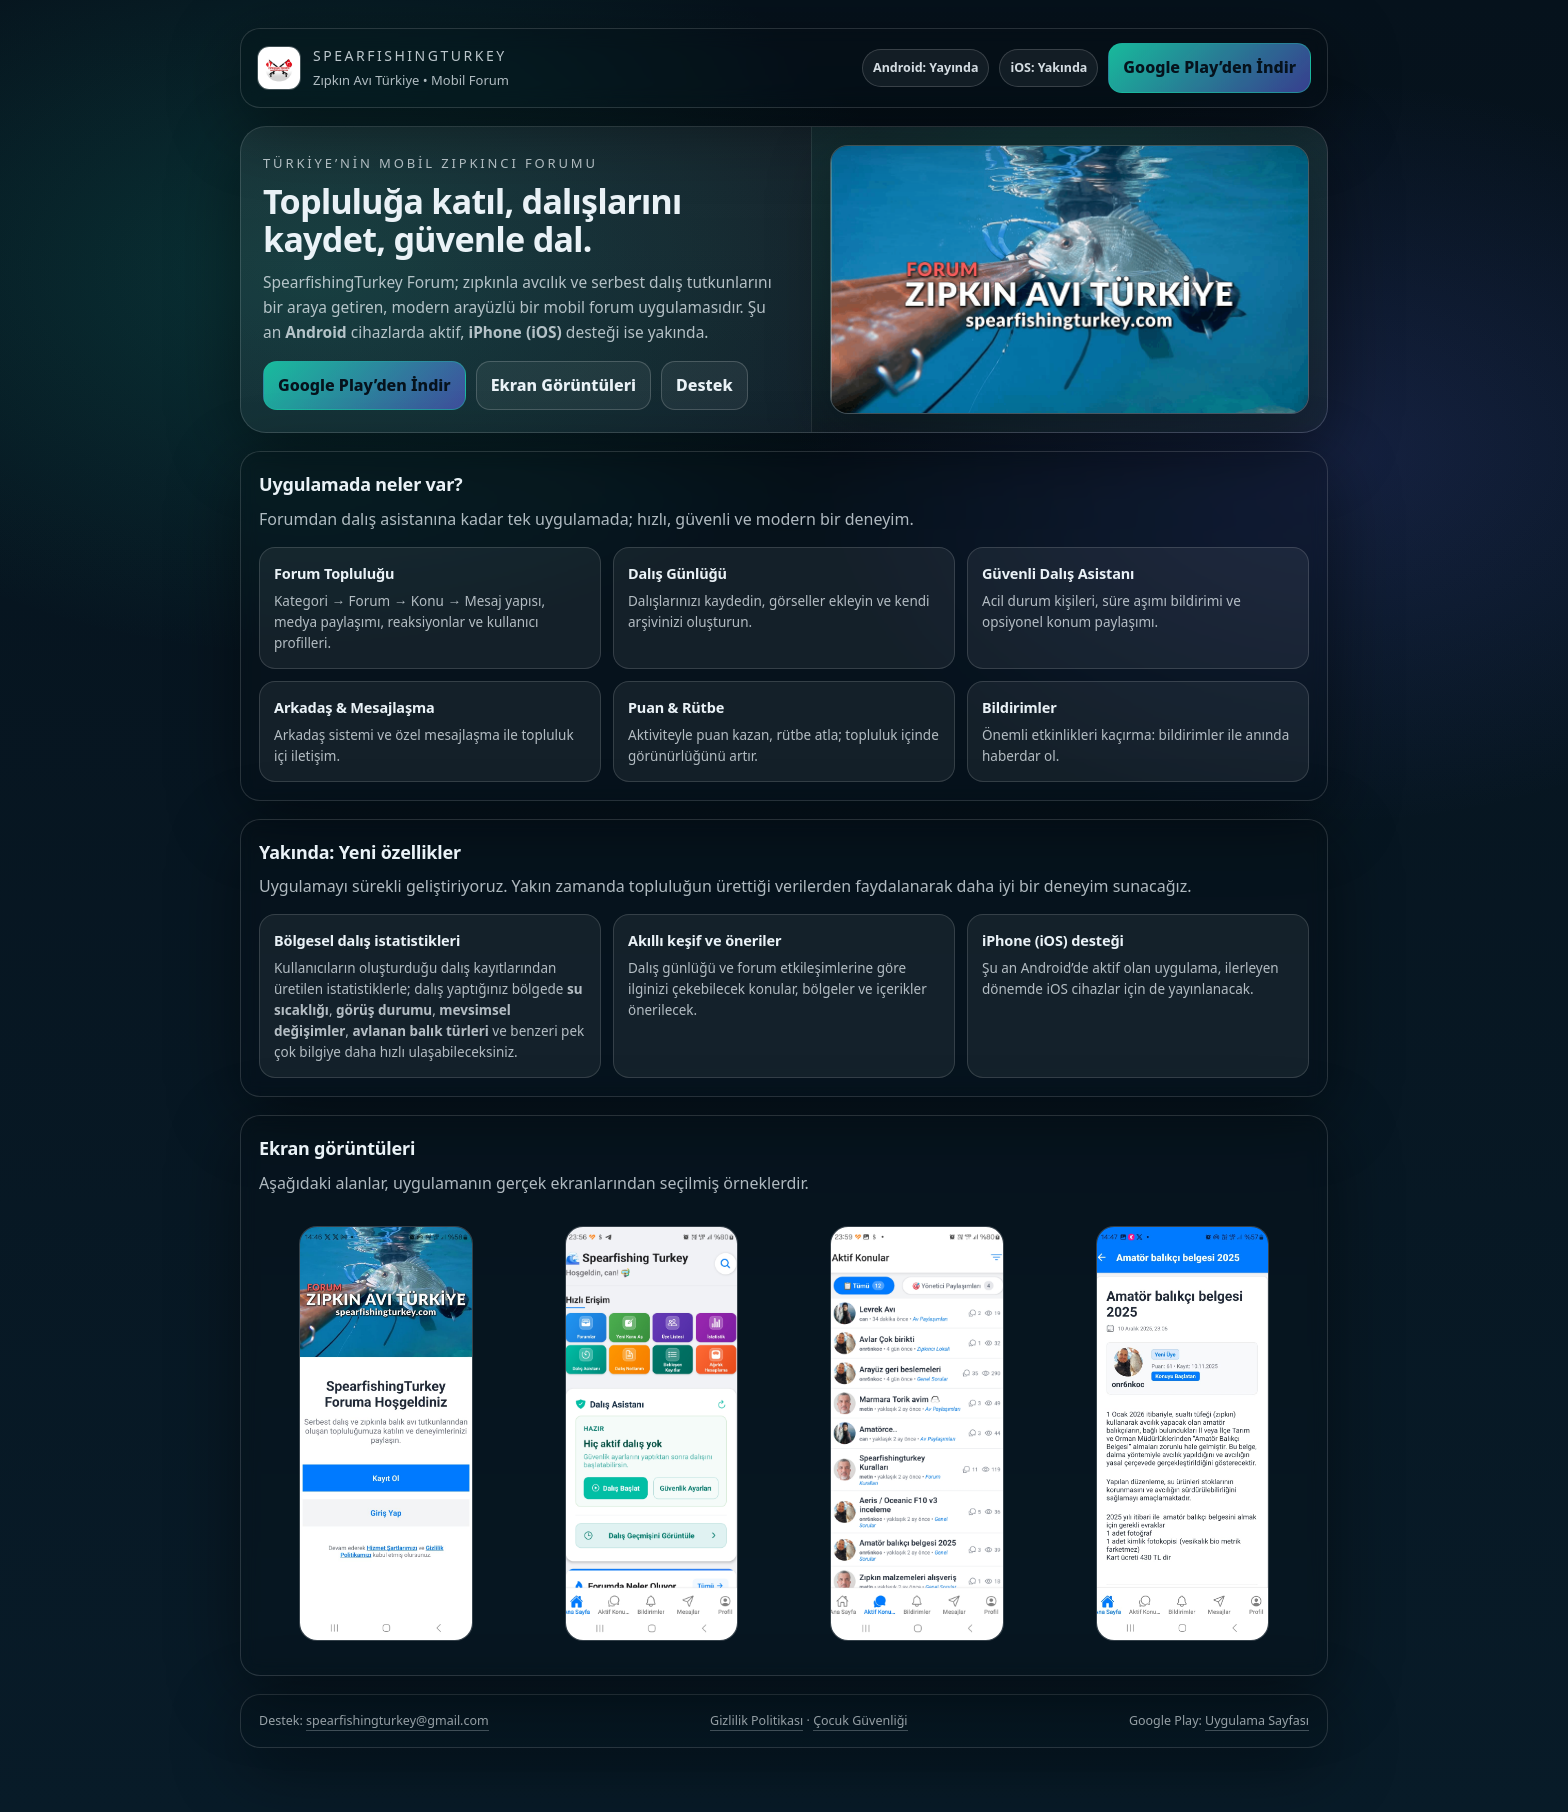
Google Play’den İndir (1209, 67)
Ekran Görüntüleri (563, 385)
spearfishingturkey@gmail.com (397, 1720)
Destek (704, 385)
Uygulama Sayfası (1257, 1720)
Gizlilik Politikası (756, 1720)
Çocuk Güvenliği (860, 1720)
